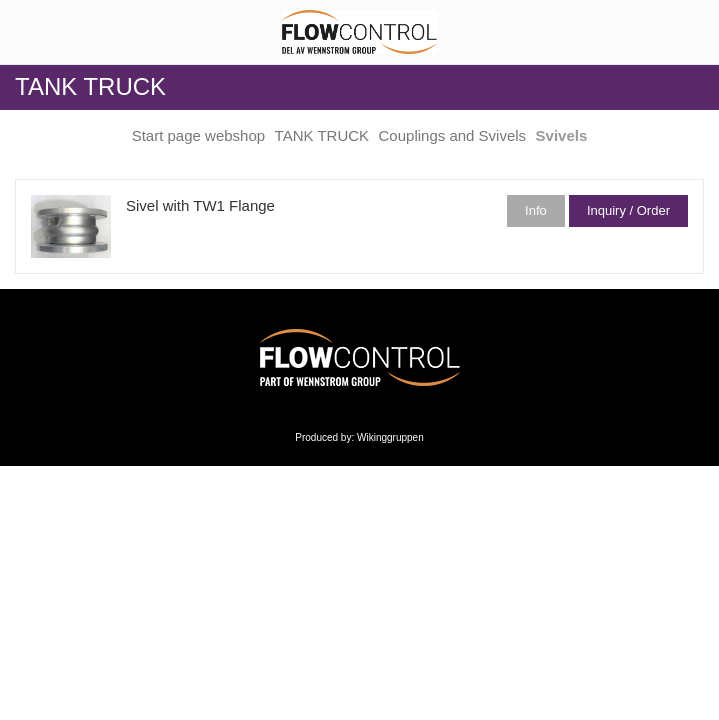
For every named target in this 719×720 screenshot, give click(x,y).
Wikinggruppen (390, 437)
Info (536, 210)
